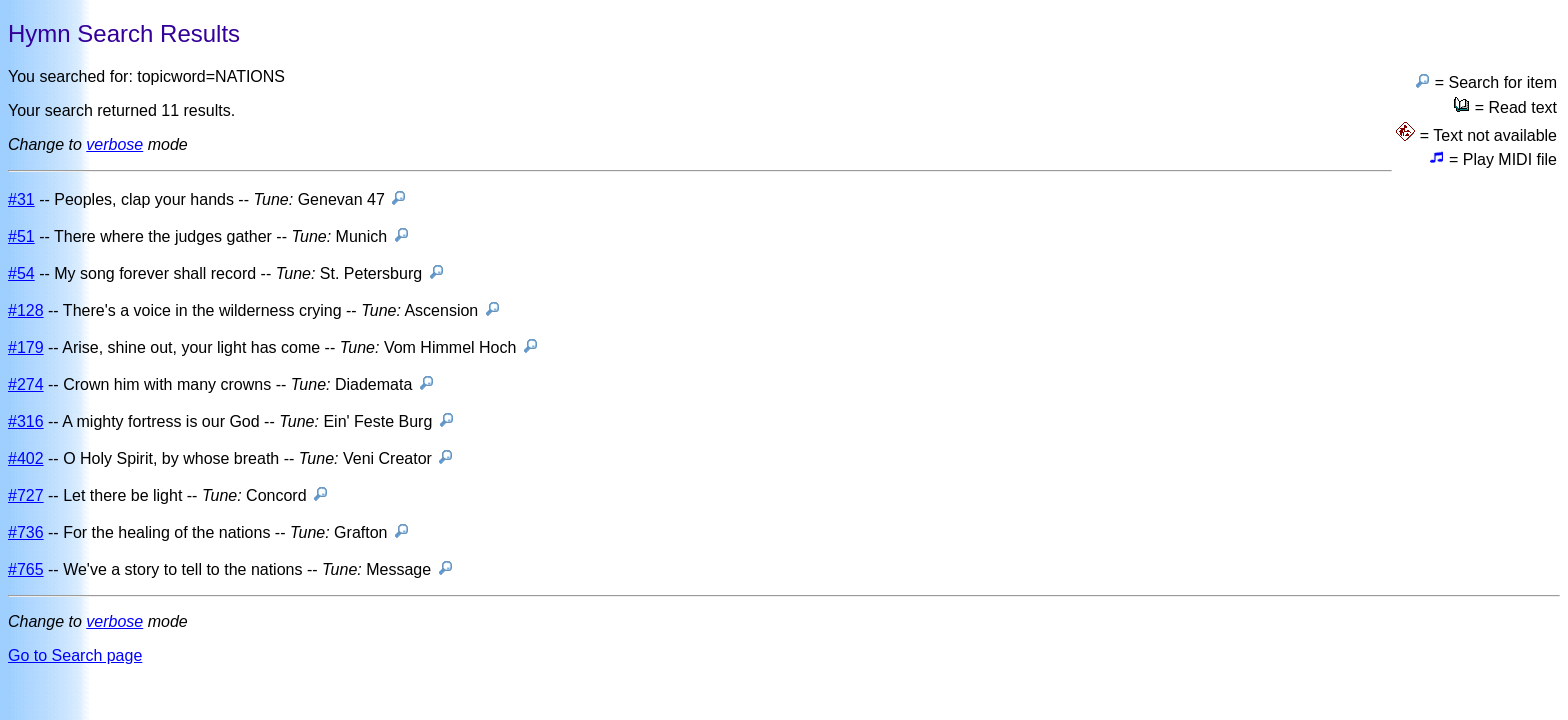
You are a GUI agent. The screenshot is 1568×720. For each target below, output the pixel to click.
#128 (26, 310)
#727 (26, 495)
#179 (26, 347)
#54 (21, 273)
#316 (26, 421)
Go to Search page (75, 655)
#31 (21, 199)
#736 (26, 532)
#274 (26, 384)
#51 (21, 236)
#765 (26, 569)
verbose (114, 144)
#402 (26, 458)
